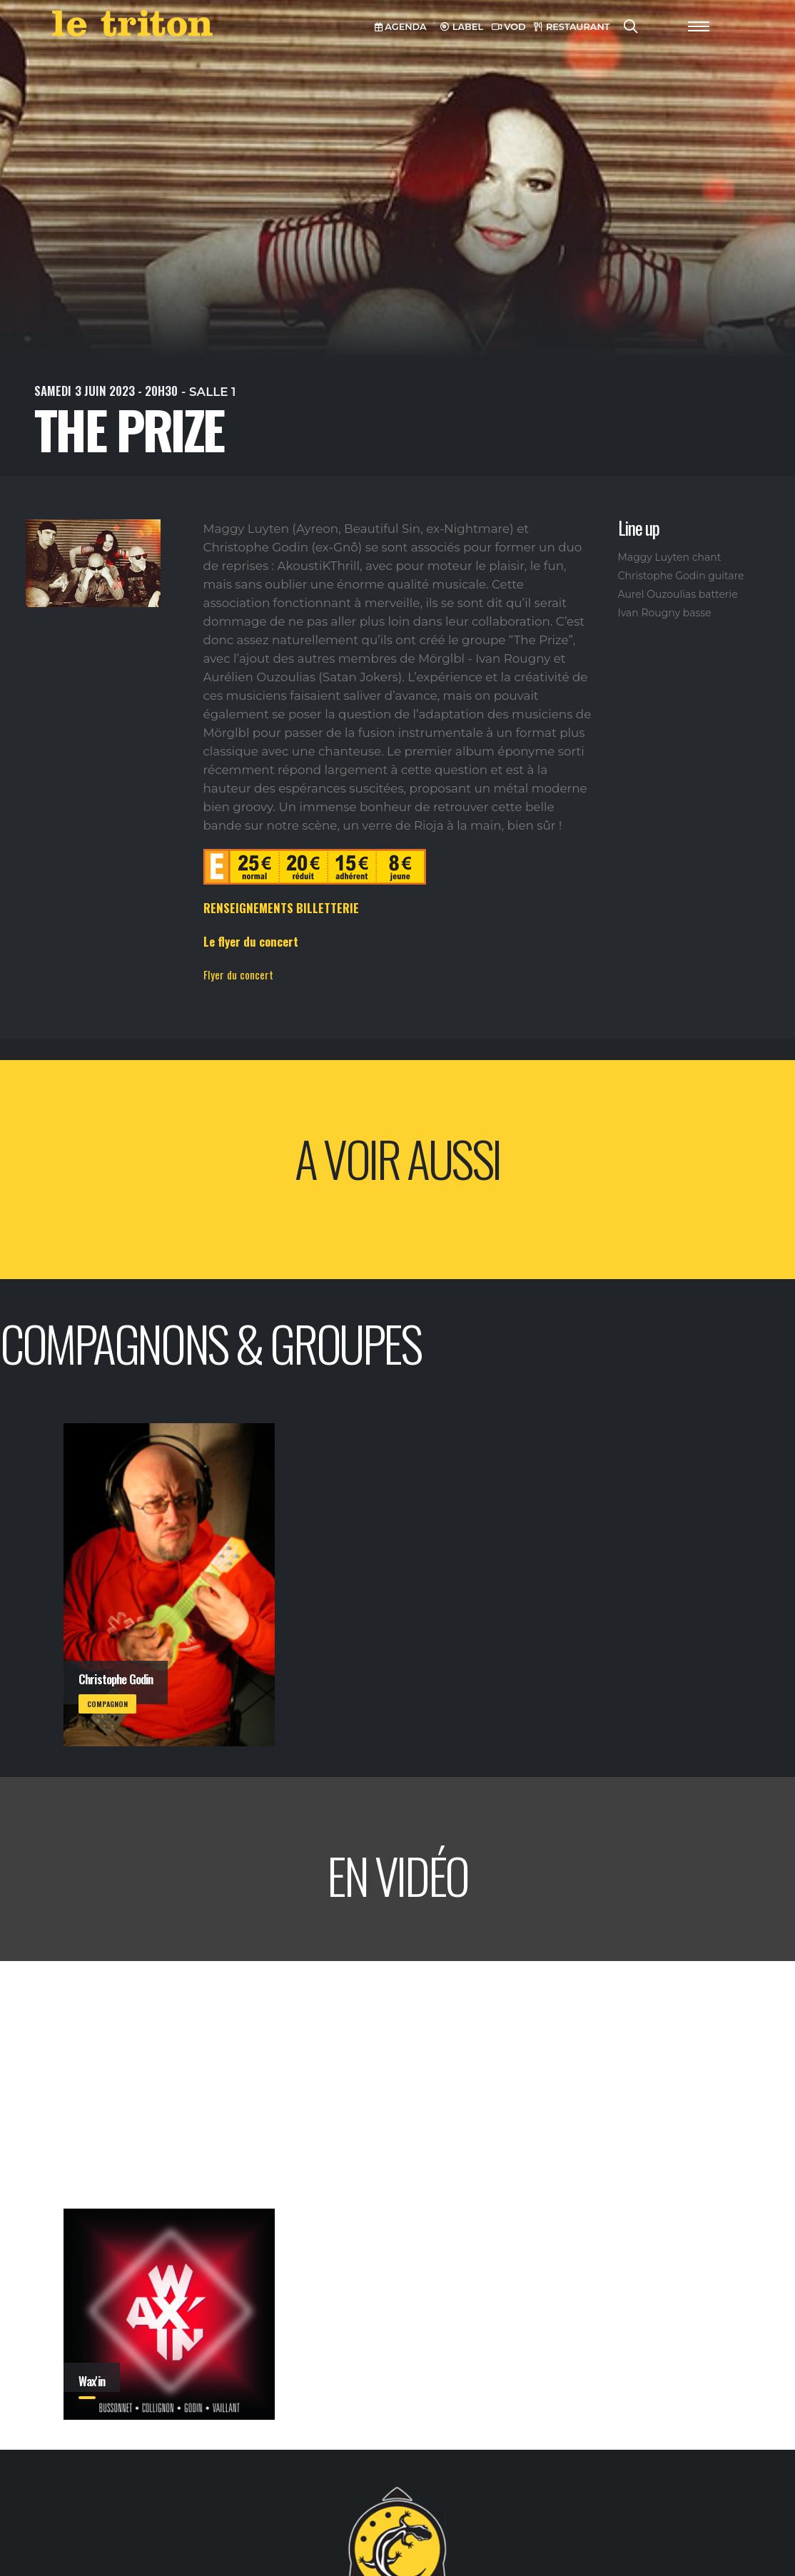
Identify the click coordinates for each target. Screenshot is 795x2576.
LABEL (461, 27)
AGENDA (401, 27)
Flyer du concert (238, 974)
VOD (509, 27)
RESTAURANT (571, 27)
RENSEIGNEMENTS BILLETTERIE (281, 908)
